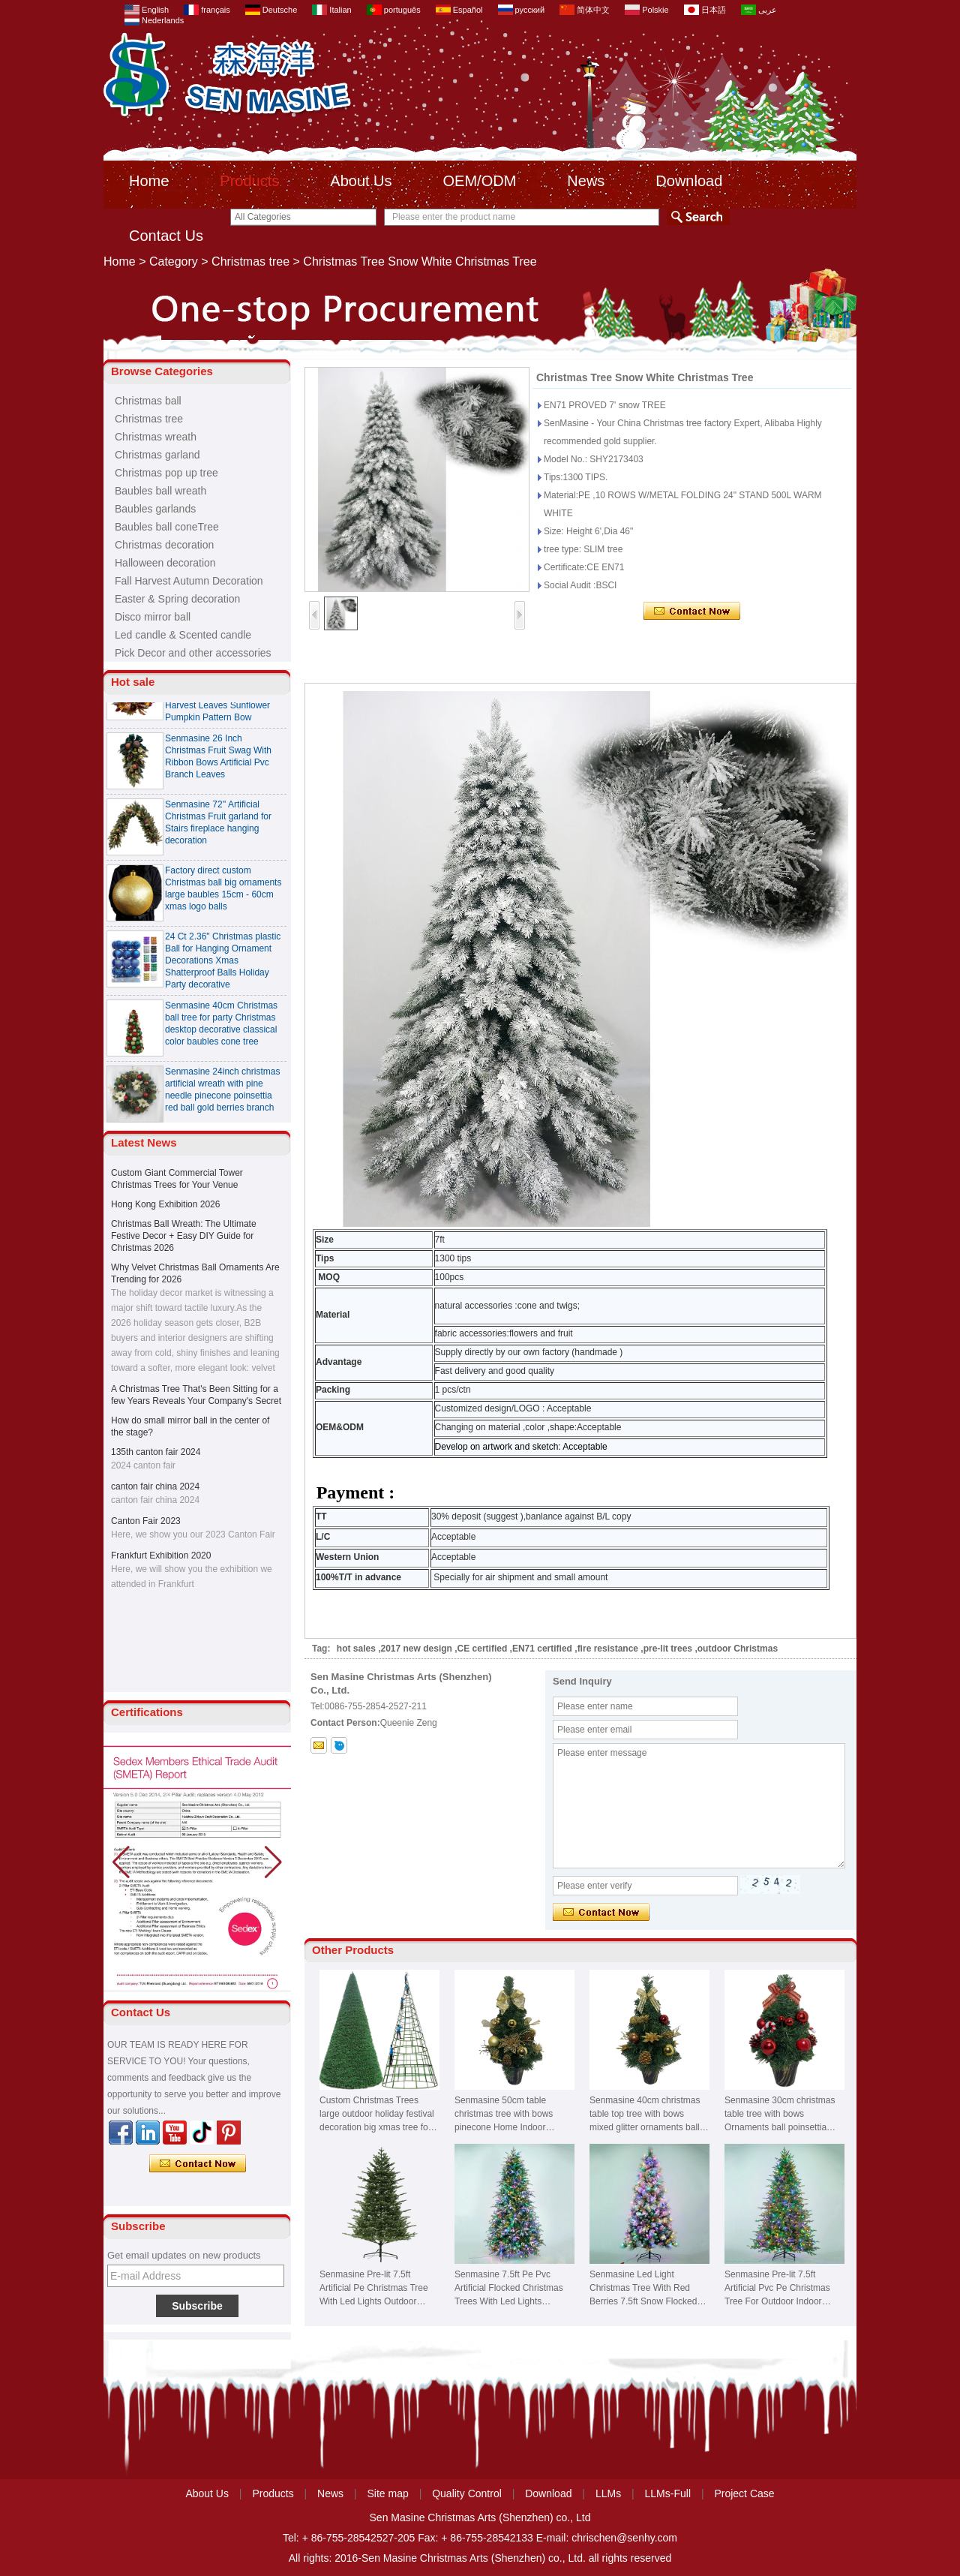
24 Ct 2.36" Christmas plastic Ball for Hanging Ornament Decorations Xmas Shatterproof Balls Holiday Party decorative (222, 968)
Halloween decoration (165, 563)
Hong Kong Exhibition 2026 (165, 1204)
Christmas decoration (164, 545)
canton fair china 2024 (155, 1486)
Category (173, 261)
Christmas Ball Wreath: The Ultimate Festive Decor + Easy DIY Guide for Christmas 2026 (183, 1236)
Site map (388, 2493)
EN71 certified (542, 1648)
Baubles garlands (155, 509)
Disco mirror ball (152, 617)
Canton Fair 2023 (146, 1521)
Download (689, 181)
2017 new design (416, 1648)
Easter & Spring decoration (177, 599)
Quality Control (467, 2493)
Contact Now (197, 2164)
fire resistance (608, 1648)
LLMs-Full (668, 2493)
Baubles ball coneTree (167, 527)
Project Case (744, 2493)
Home (149, 181)
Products (249, 181)
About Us (361, 181)
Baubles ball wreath (160, 491)
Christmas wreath (155, 437)
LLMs (608, 2493)
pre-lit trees (668, 1648)
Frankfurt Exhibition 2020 (161, 1555)
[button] (273, 1862)
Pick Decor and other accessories (193, 653)
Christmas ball (148, 401)
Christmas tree (251, 261)
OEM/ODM (480, 181)
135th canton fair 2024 (155, 1452)
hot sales (356, 1648)
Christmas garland (157, 455)
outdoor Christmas (738, 1648)
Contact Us (166, 235)
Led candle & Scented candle (183, 635)
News (585, 181)
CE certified (483, 1648)
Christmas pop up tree (166, 473)
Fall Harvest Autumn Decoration (189, 581)
